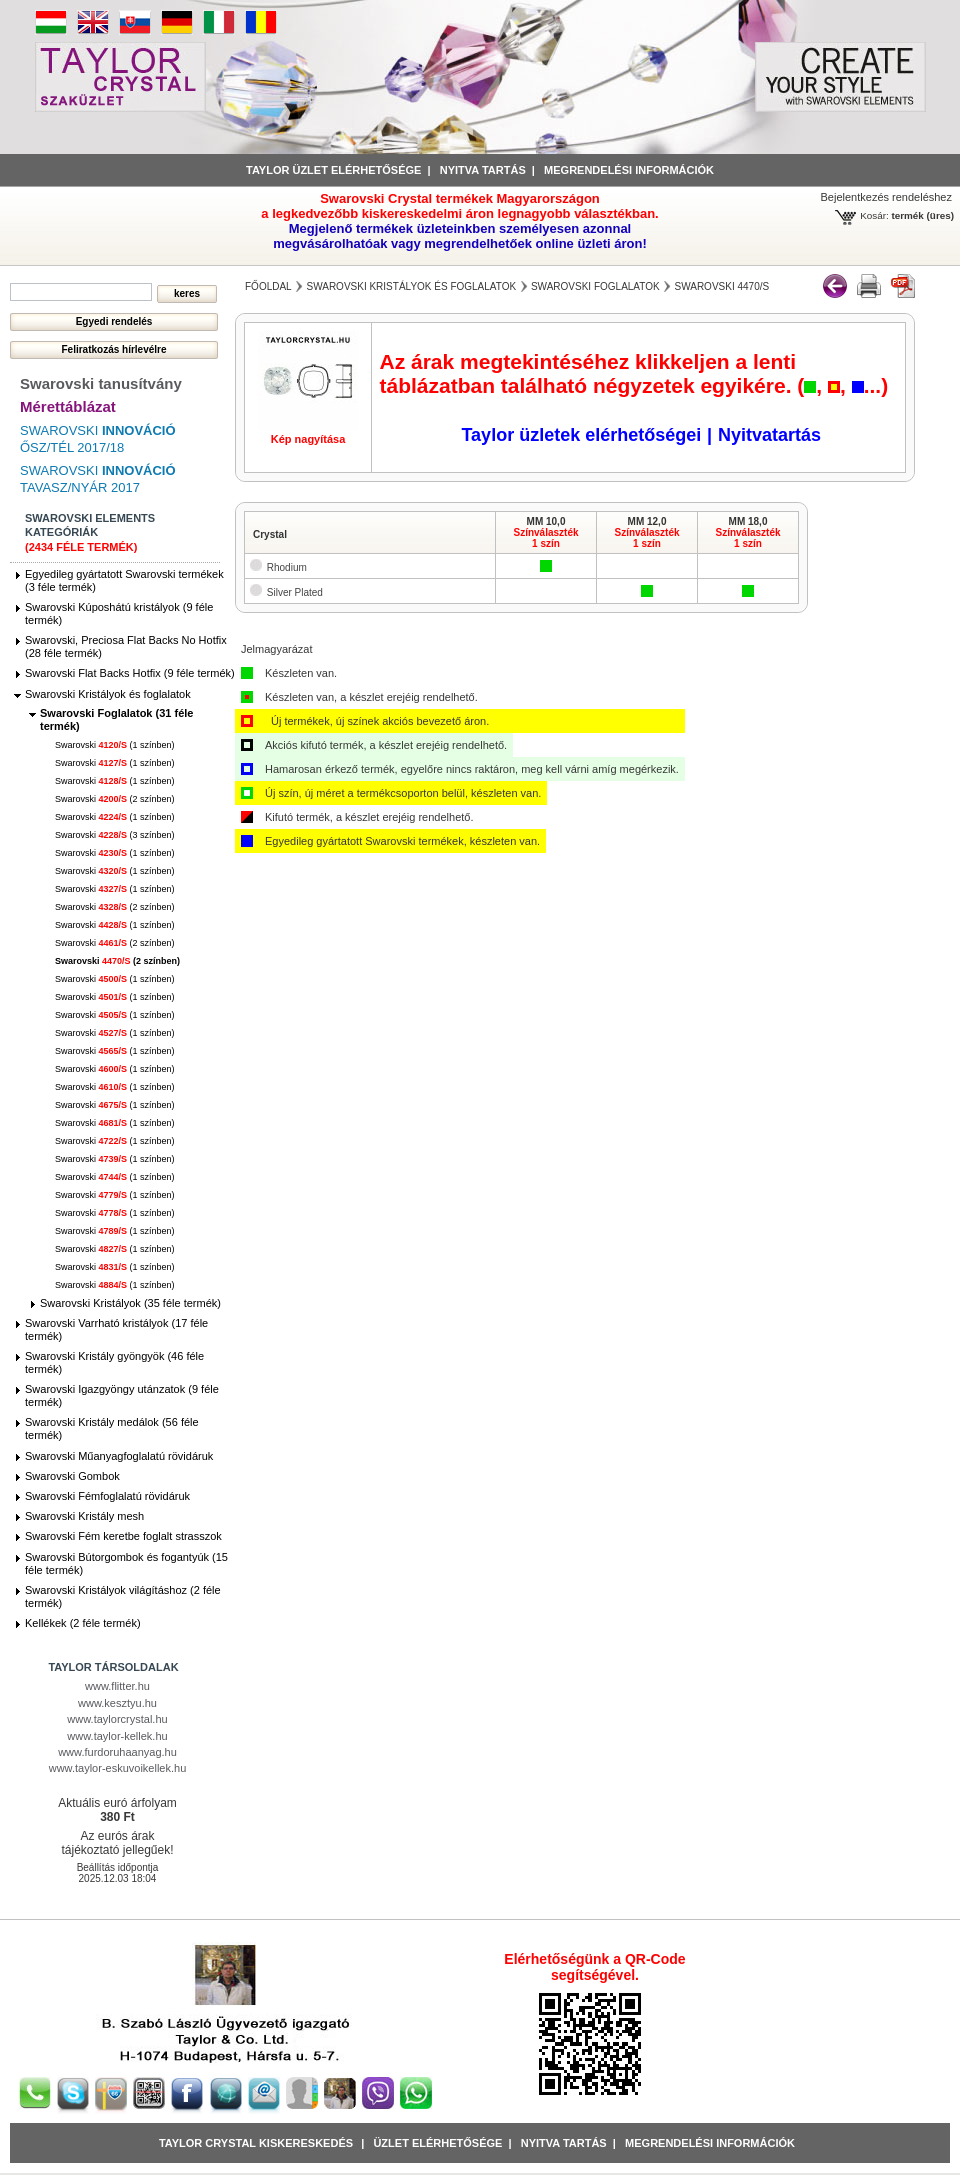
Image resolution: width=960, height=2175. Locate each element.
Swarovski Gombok (72, 1476)
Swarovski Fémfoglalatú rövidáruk (107, 1496)
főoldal (268, 286)
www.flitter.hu (117, 1686)
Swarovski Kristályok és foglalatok (108, 694)
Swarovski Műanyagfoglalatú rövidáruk (119, 1456)
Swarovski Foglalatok (595, 286)
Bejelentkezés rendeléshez (886, 197)
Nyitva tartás (483, 170)
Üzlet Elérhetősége (437, 2143)
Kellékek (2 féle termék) (83, 1623)
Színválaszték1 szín (545, 538)
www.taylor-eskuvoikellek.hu (118, 1768)
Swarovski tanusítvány (101, 383)
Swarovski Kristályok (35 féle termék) (130, 1303)
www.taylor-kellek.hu (117, 1736)
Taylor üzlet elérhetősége (333, 170)
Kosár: (874, 215)
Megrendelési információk (629, 170)
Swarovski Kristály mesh (84, 1516)
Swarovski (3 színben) (115, 835)
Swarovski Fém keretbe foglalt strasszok (123, 1536)
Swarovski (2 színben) (115, 799)
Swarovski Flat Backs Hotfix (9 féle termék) (130, 673)
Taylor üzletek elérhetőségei (581, 435)
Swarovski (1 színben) (115, 745)
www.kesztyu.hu (117, 1703)
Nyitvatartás (769, 435)
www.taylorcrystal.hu (117, 1719)
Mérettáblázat (68, 406)
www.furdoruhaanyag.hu (117, 1752)
